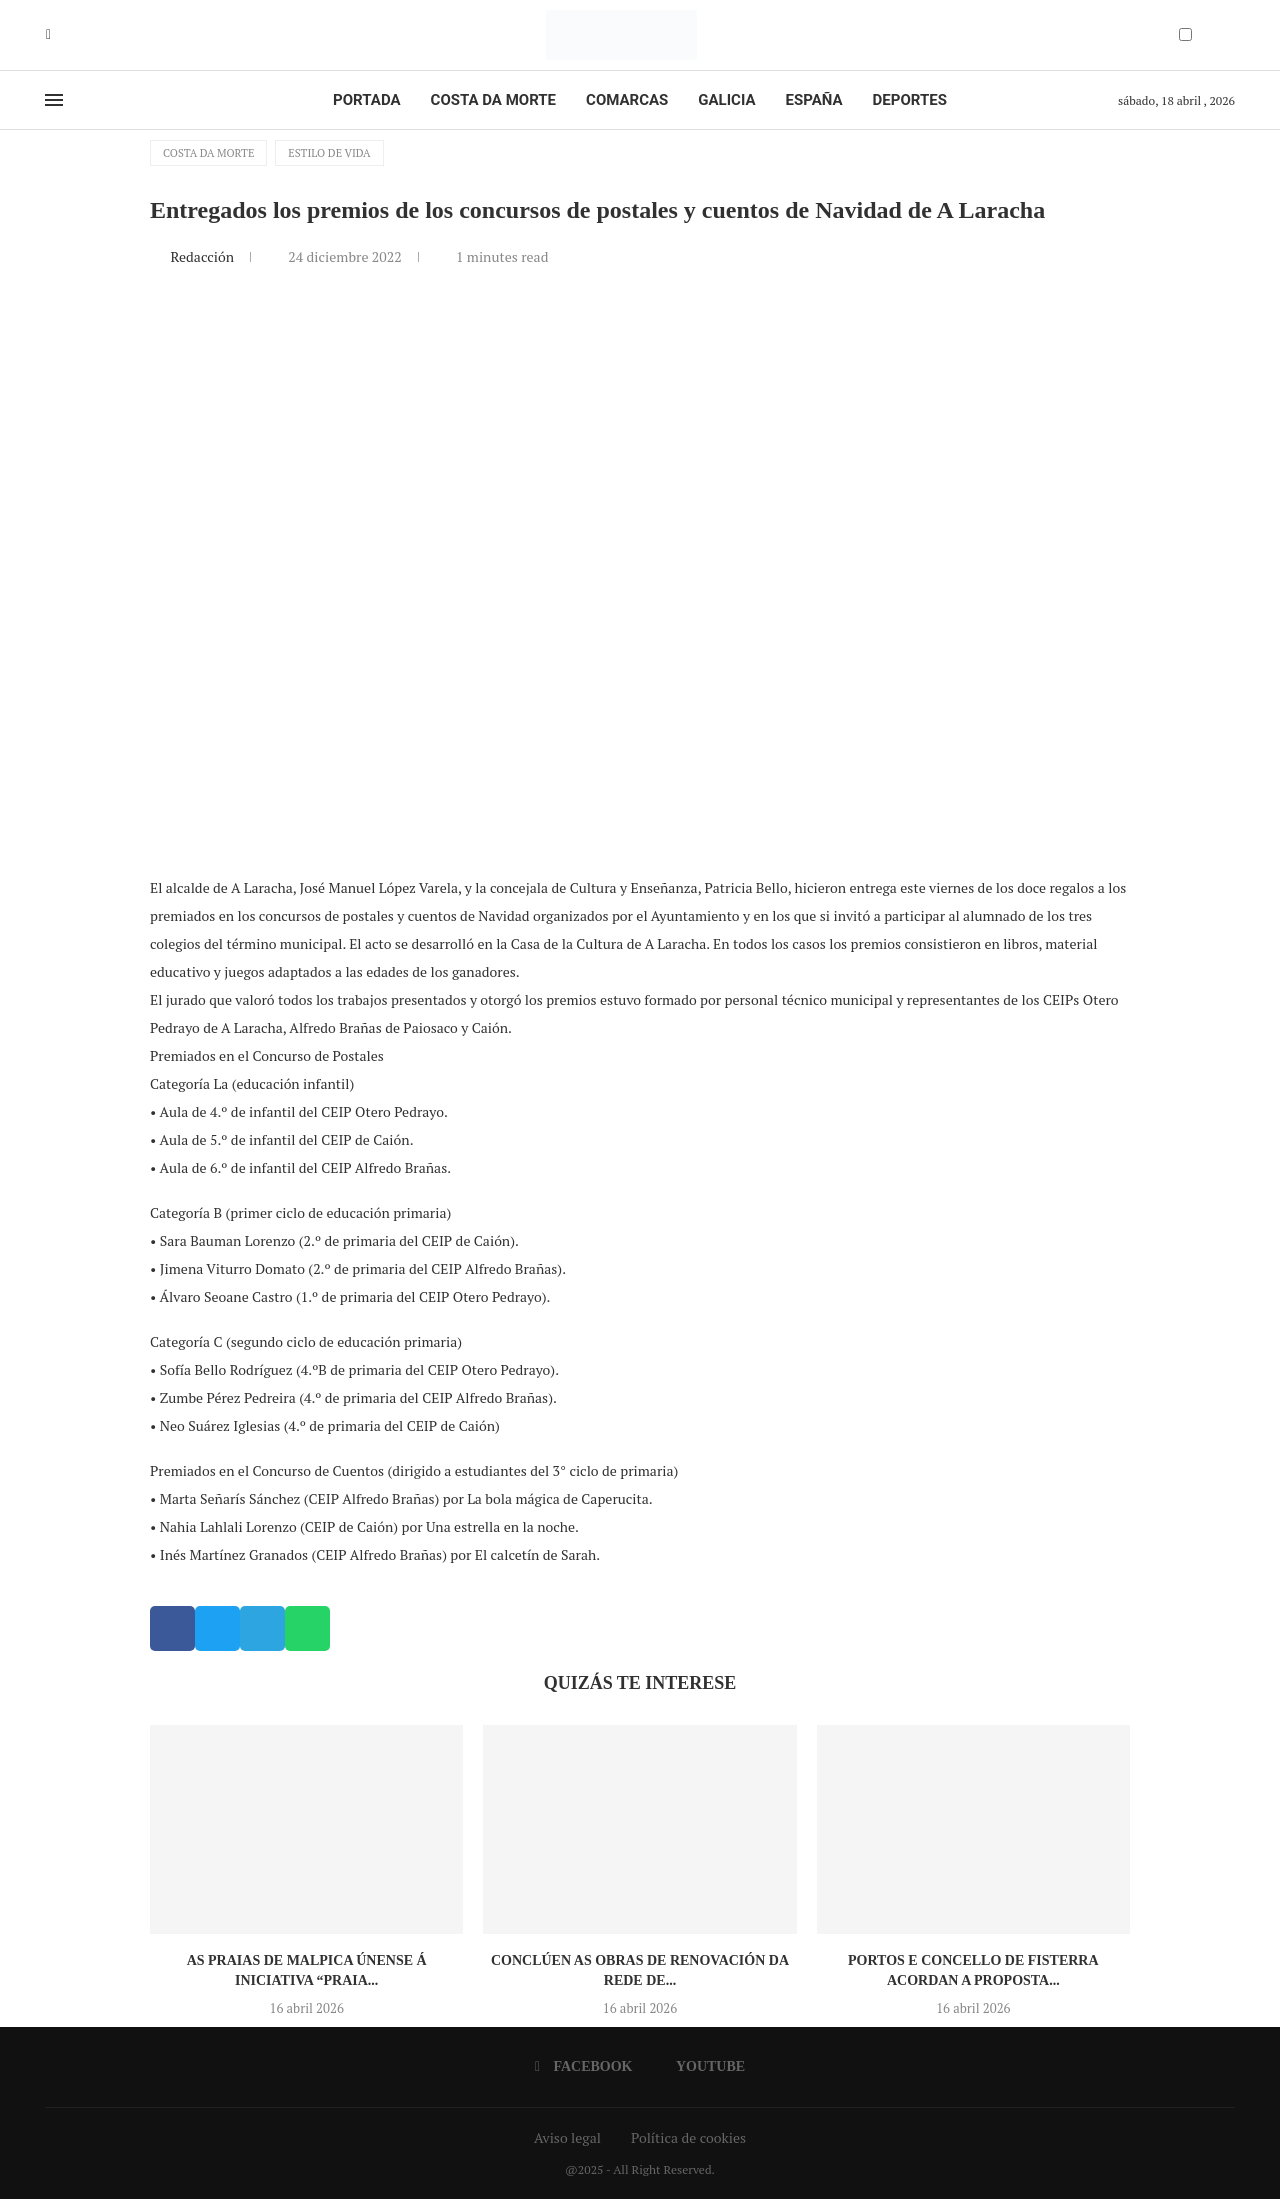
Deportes (910, 100)
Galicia (726, 100)
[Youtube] (63, 35)
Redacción (203, 256)
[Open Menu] (54, 100)
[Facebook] (48, 35)
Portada (366, 100)
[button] (172, 1628)
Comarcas (627, 100)
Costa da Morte (494, 100)
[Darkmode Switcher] (1185, 34)
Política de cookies (688, 2137)
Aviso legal (567, 2137)
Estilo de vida (329, 153)
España (814, 100)
